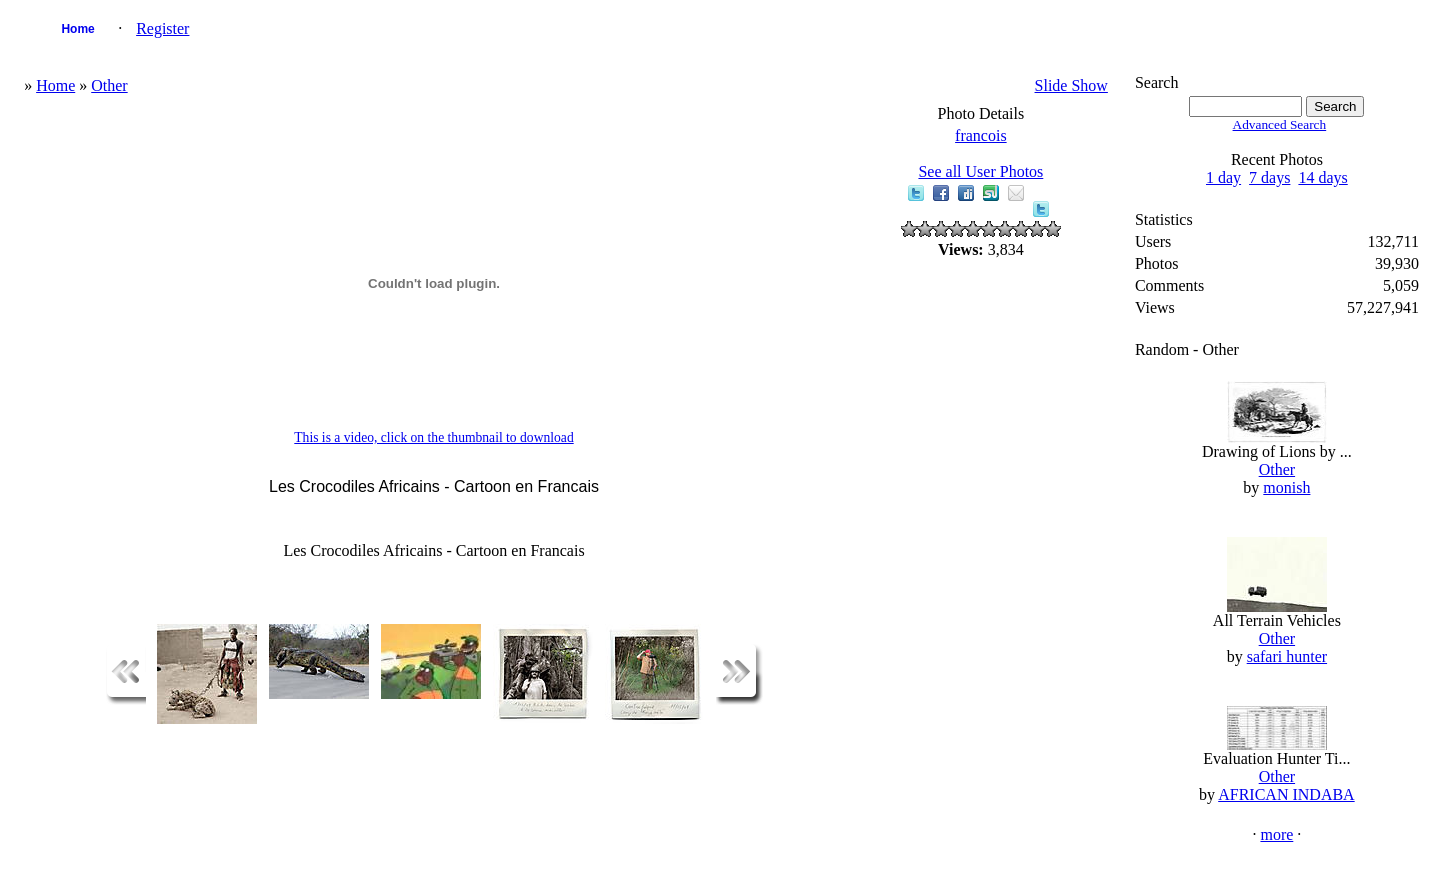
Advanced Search (1280, 124)
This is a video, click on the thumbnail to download (433, 437)
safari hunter (1287, 656)
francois (981, 135)
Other (109, 85)
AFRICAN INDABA (1286, 794)
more (1276, 834)
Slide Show (1071, 85)
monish (1286, 487)
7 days (1269, 177)
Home (77, 29)
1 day (1223, 177)
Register (162, 28)
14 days (1322, 177)
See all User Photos (980, 171)
